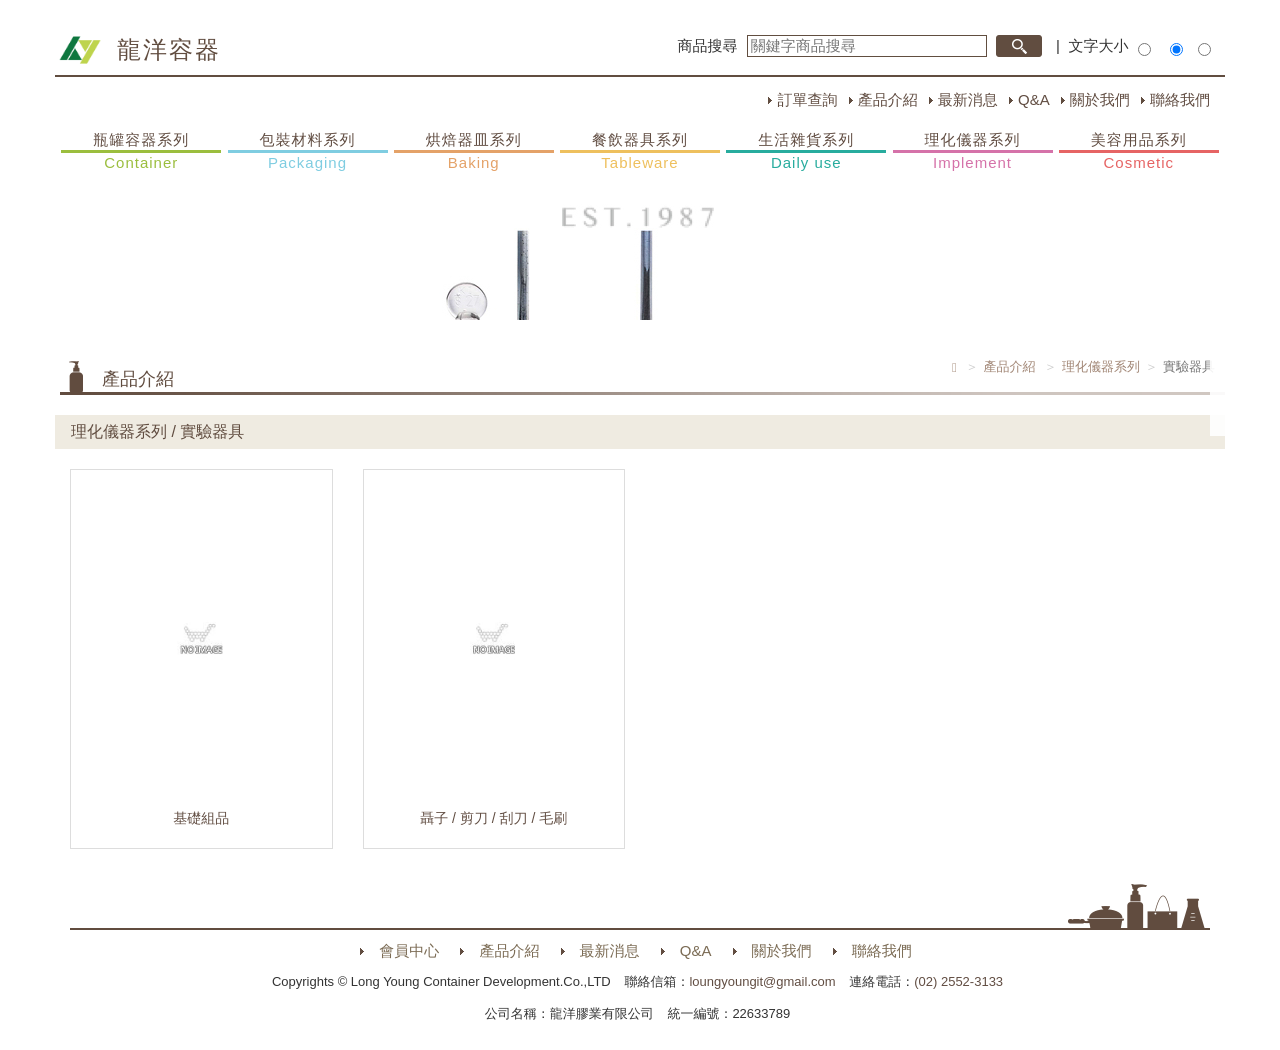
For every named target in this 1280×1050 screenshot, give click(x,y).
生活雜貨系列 (806, 152)
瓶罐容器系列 (141, 152)
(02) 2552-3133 (958, 981)
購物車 (1245, 388)
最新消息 (968, 99)
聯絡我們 (1180, 99)
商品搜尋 (708, 45)
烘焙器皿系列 (474, 152)
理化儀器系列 (973, 152)
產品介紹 (888, 99)
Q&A (1034, 99)
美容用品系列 (1139, 152)
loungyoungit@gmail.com (762, 981)
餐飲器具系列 (640, 152)
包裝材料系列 (308, 152)
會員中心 (409, 950)
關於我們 (1100, 99)
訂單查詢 (807, 99)
